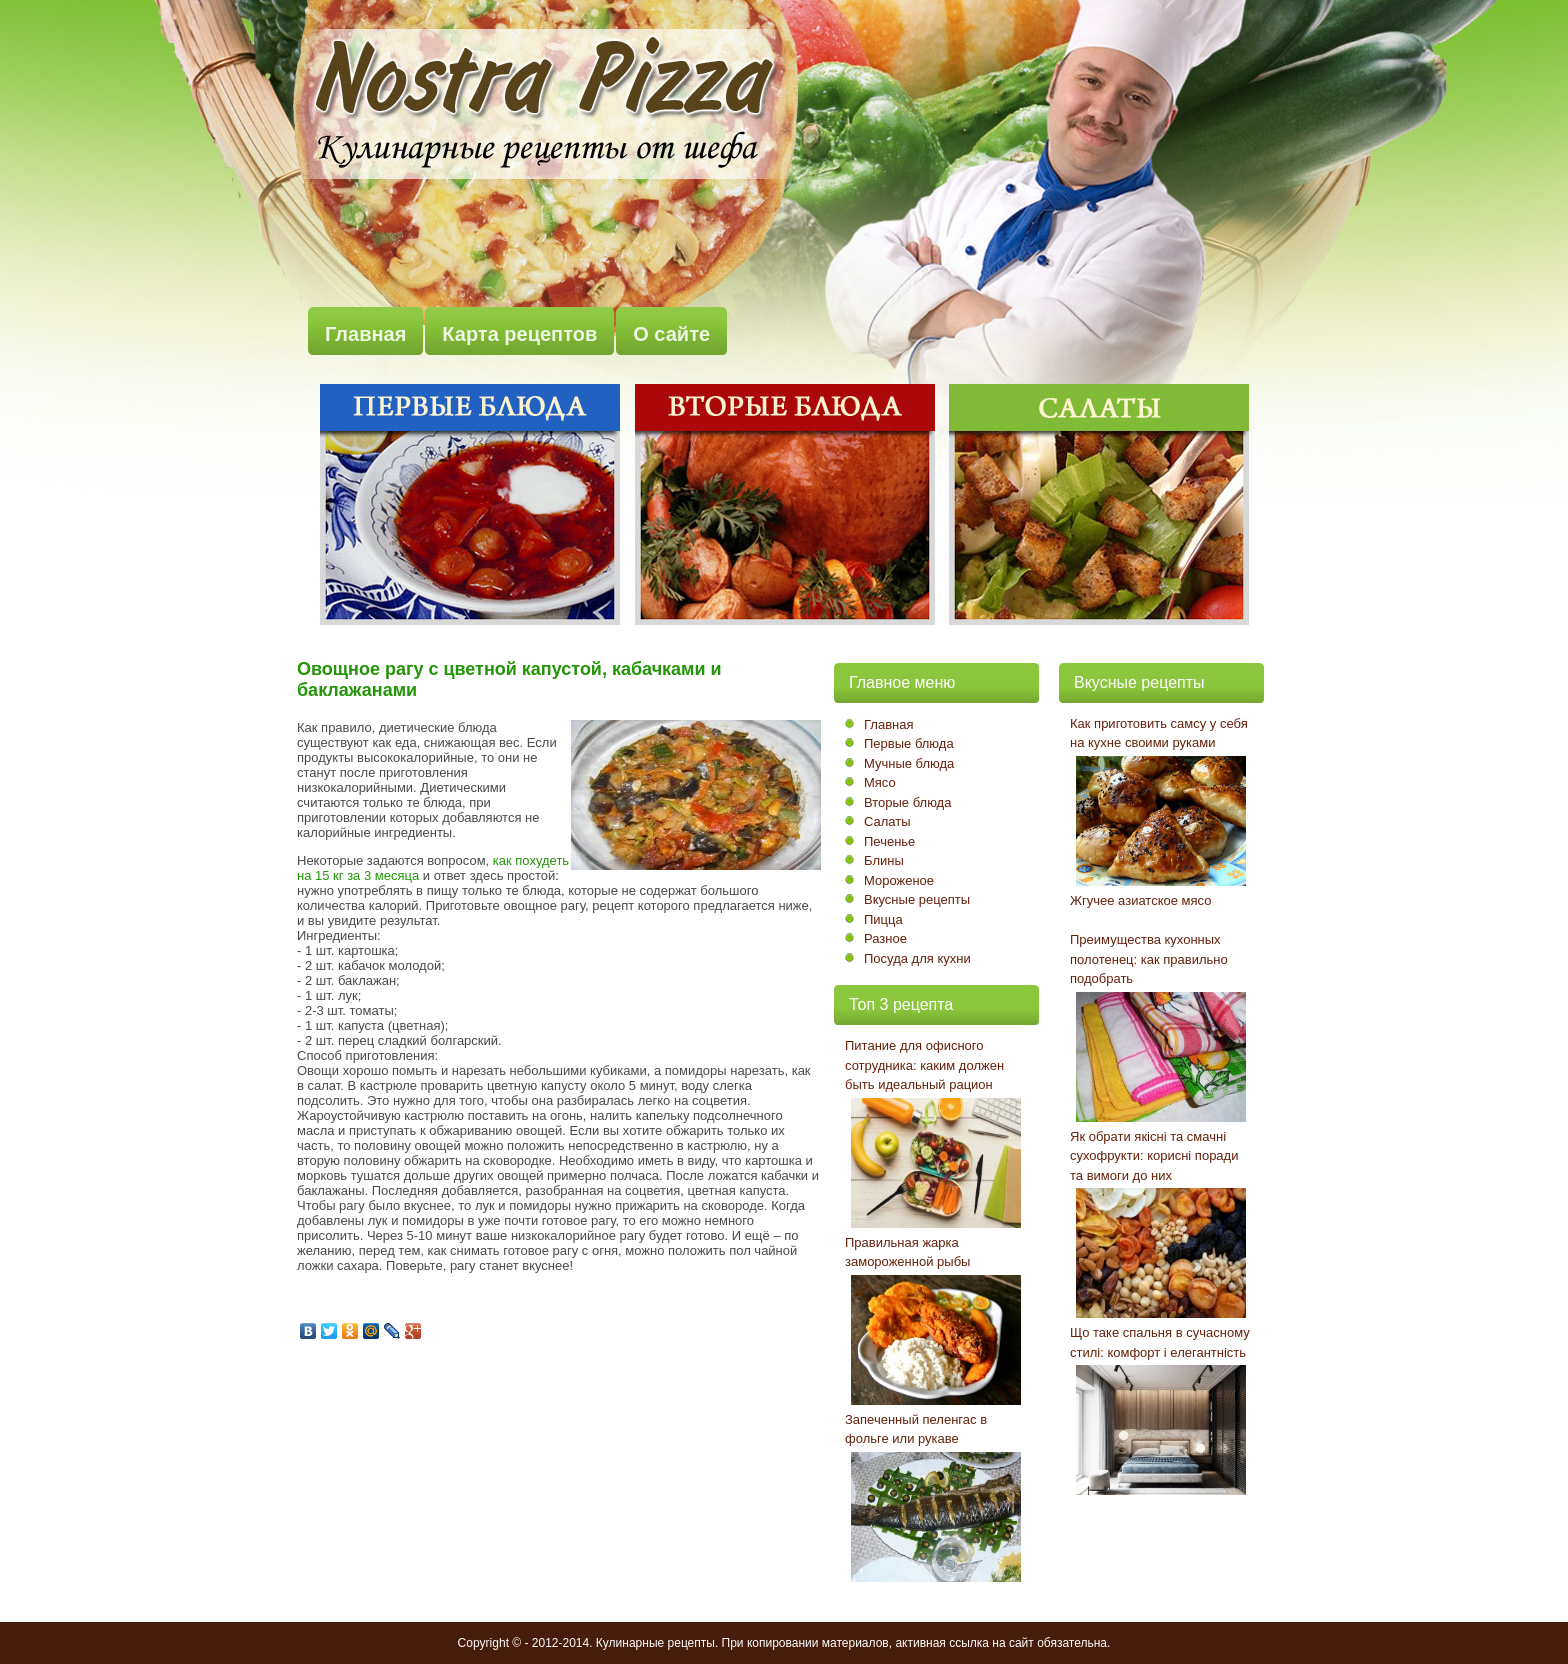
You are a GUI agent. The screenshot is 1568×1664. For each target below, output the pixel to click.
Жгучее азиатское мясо (1140, 900)
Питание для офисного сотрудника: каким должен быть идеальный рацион (924, 1065)
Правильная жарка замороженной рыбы (907, 1252)
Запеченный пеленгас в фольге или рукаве (916, 1429)
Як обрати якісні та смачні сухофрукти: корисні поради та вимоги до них (1154, 1156)
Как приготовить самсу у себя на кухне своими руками (1159, 733)
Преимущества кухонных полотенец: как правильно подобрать (1149, 959)
